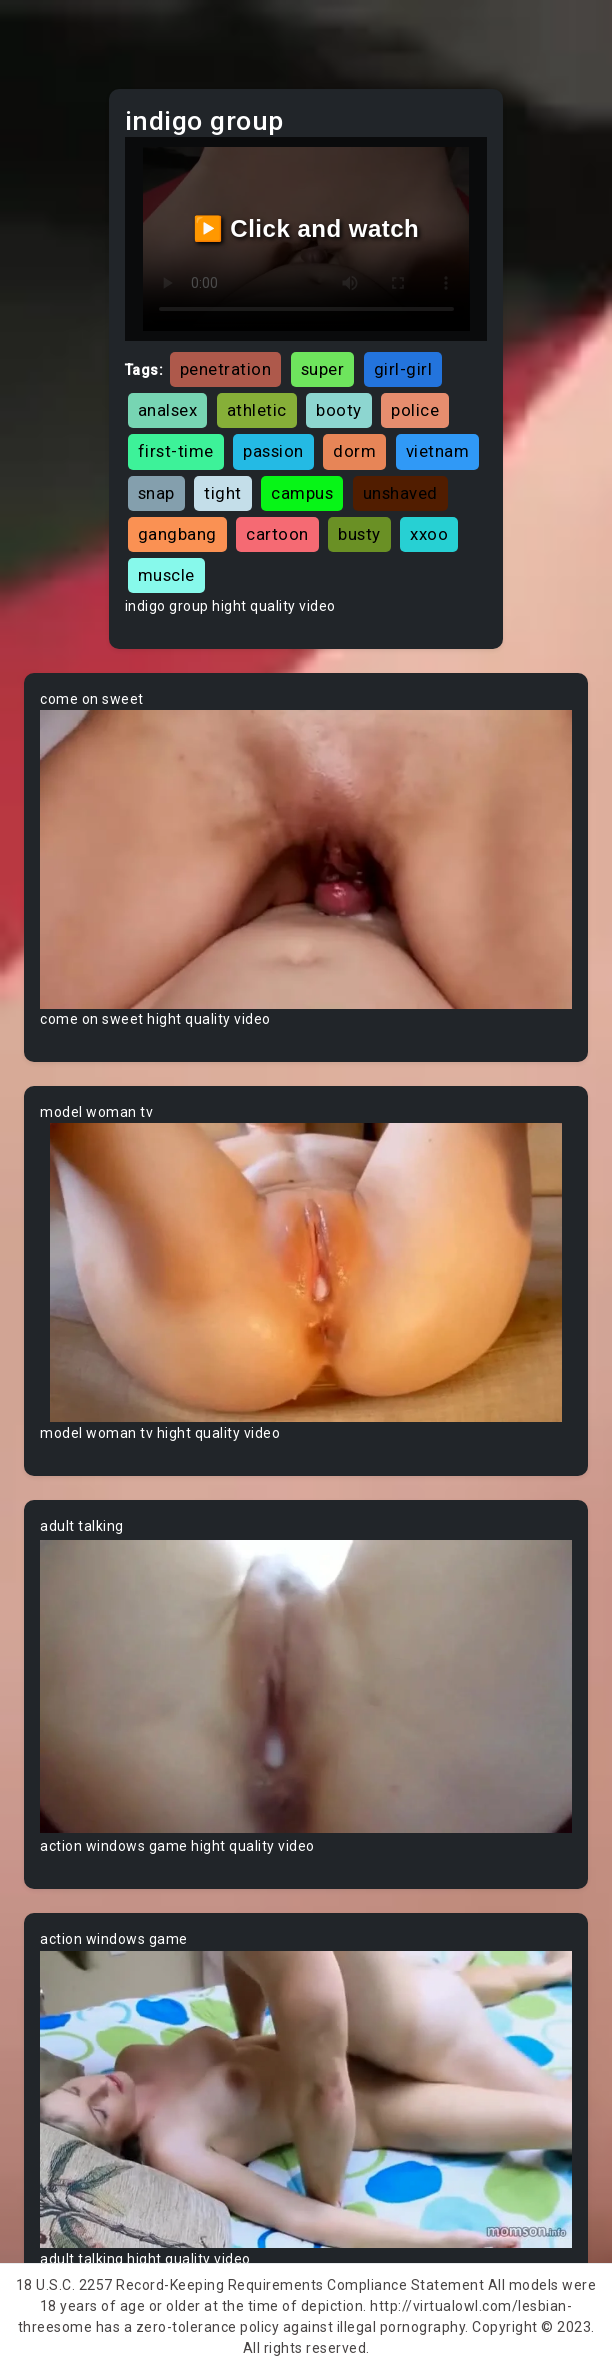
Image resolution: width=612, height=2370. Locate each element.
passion (273, 451)
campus (302, 493)
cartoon (277, 534)
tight (223, 493)
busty (359, 534)
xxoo (429, 534)
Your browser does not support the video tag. (306, 859)
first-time (176, 451)
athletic (257, 410)
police (415, 410)
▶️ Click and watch (306, 228)
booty (339, 410)
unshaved (400, 493)
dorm (354, 451)
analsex (168, 410)
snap (156, 493)
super (323, 369)
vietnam (438, 451)
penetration (226, 369)
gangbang (177, 534)
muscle (166, 575)
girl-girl (403, 369)
